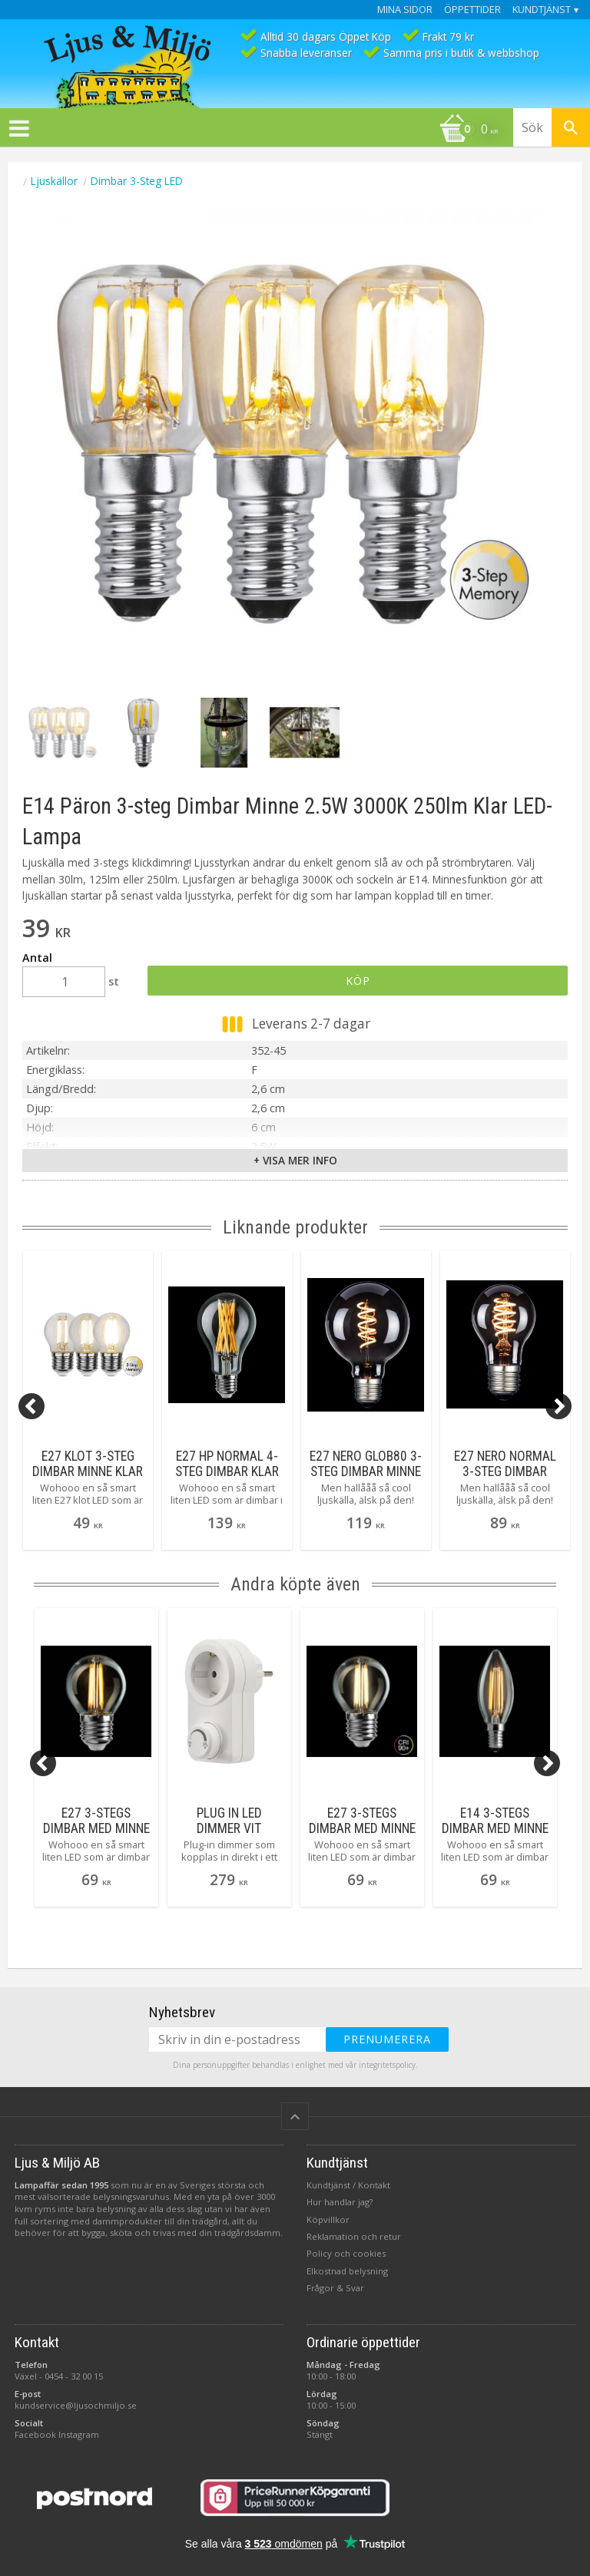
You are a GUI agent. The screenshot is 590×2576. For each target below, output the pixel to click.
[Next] (558, 1406)
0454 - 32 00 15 (74, 2376)
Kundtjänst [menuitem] (541, 9)
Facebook (35, 2434)
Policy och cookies (346, 2253)
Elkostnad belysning (347, 2271)
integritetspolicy (387, 2064)
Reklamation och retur (354, 2236)
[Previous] (31, 1406)
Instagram (78, 2434)
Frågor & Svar (335, 2288)
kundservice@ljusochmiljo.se (76, 2405)
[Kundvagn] (253, 130)
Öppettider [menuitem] (472, 9)
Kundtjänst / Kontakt (348, 2185)
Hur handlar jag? (340, 2202)
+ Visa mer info (295, 1160)
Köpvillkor (328, 2219)
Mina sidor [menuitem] (405, 9)
